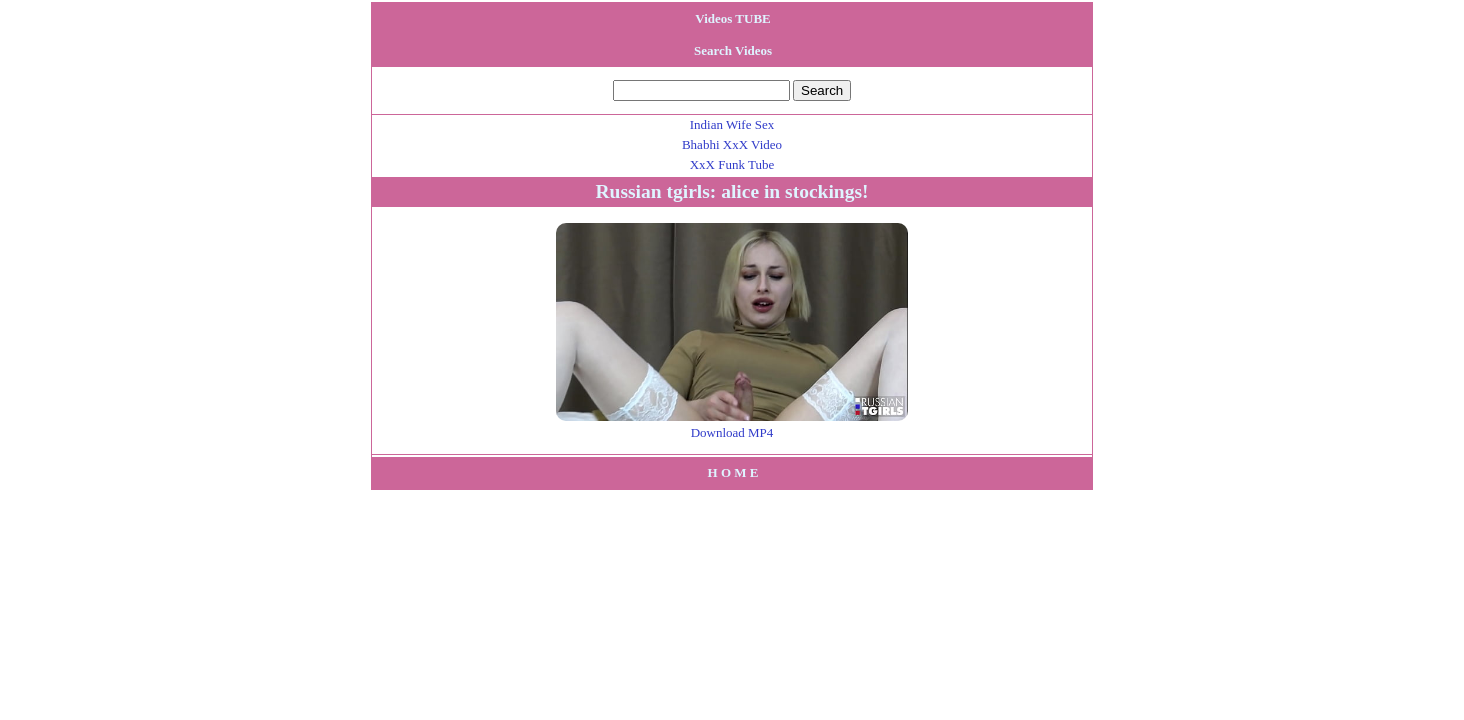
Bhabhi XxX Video (732, 144)
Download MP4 (732, 432)
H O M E (733, 472)
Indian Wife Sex (732, 124)
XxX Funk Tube (732, 164)
